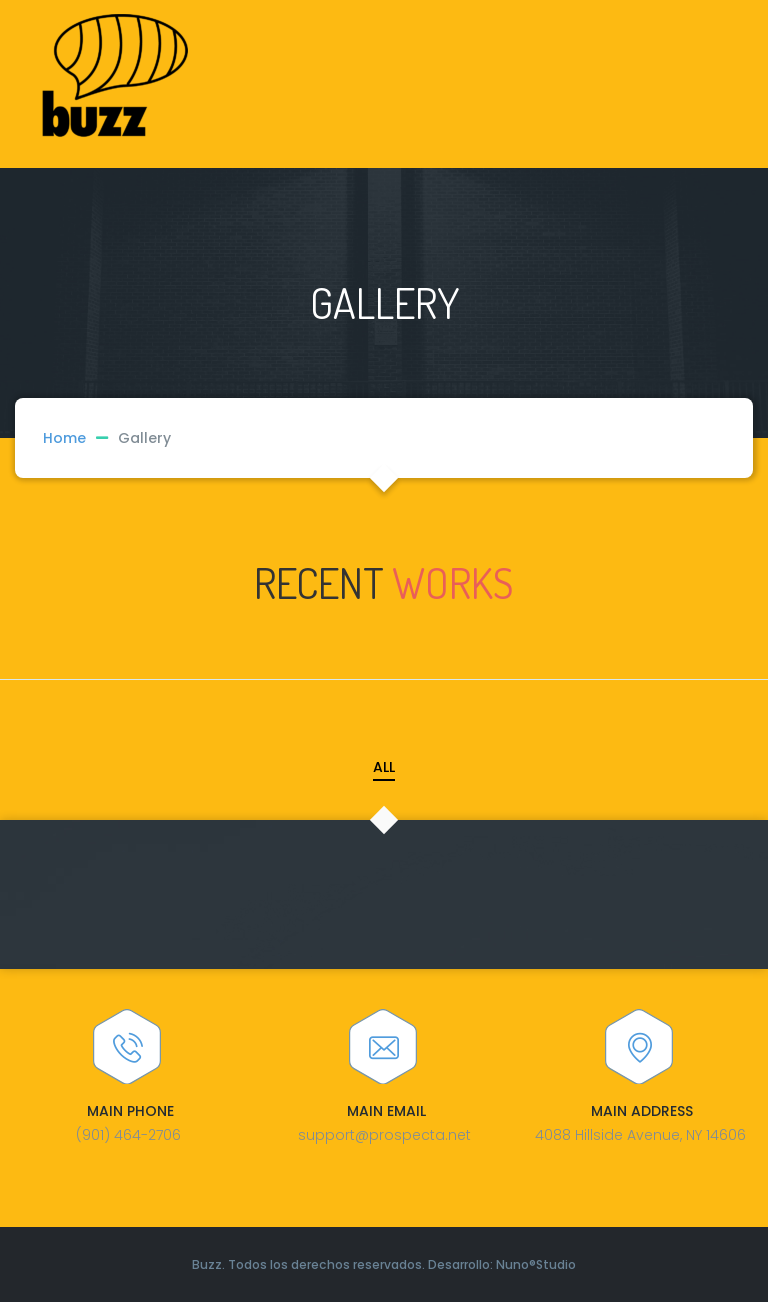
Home (64, 438)
